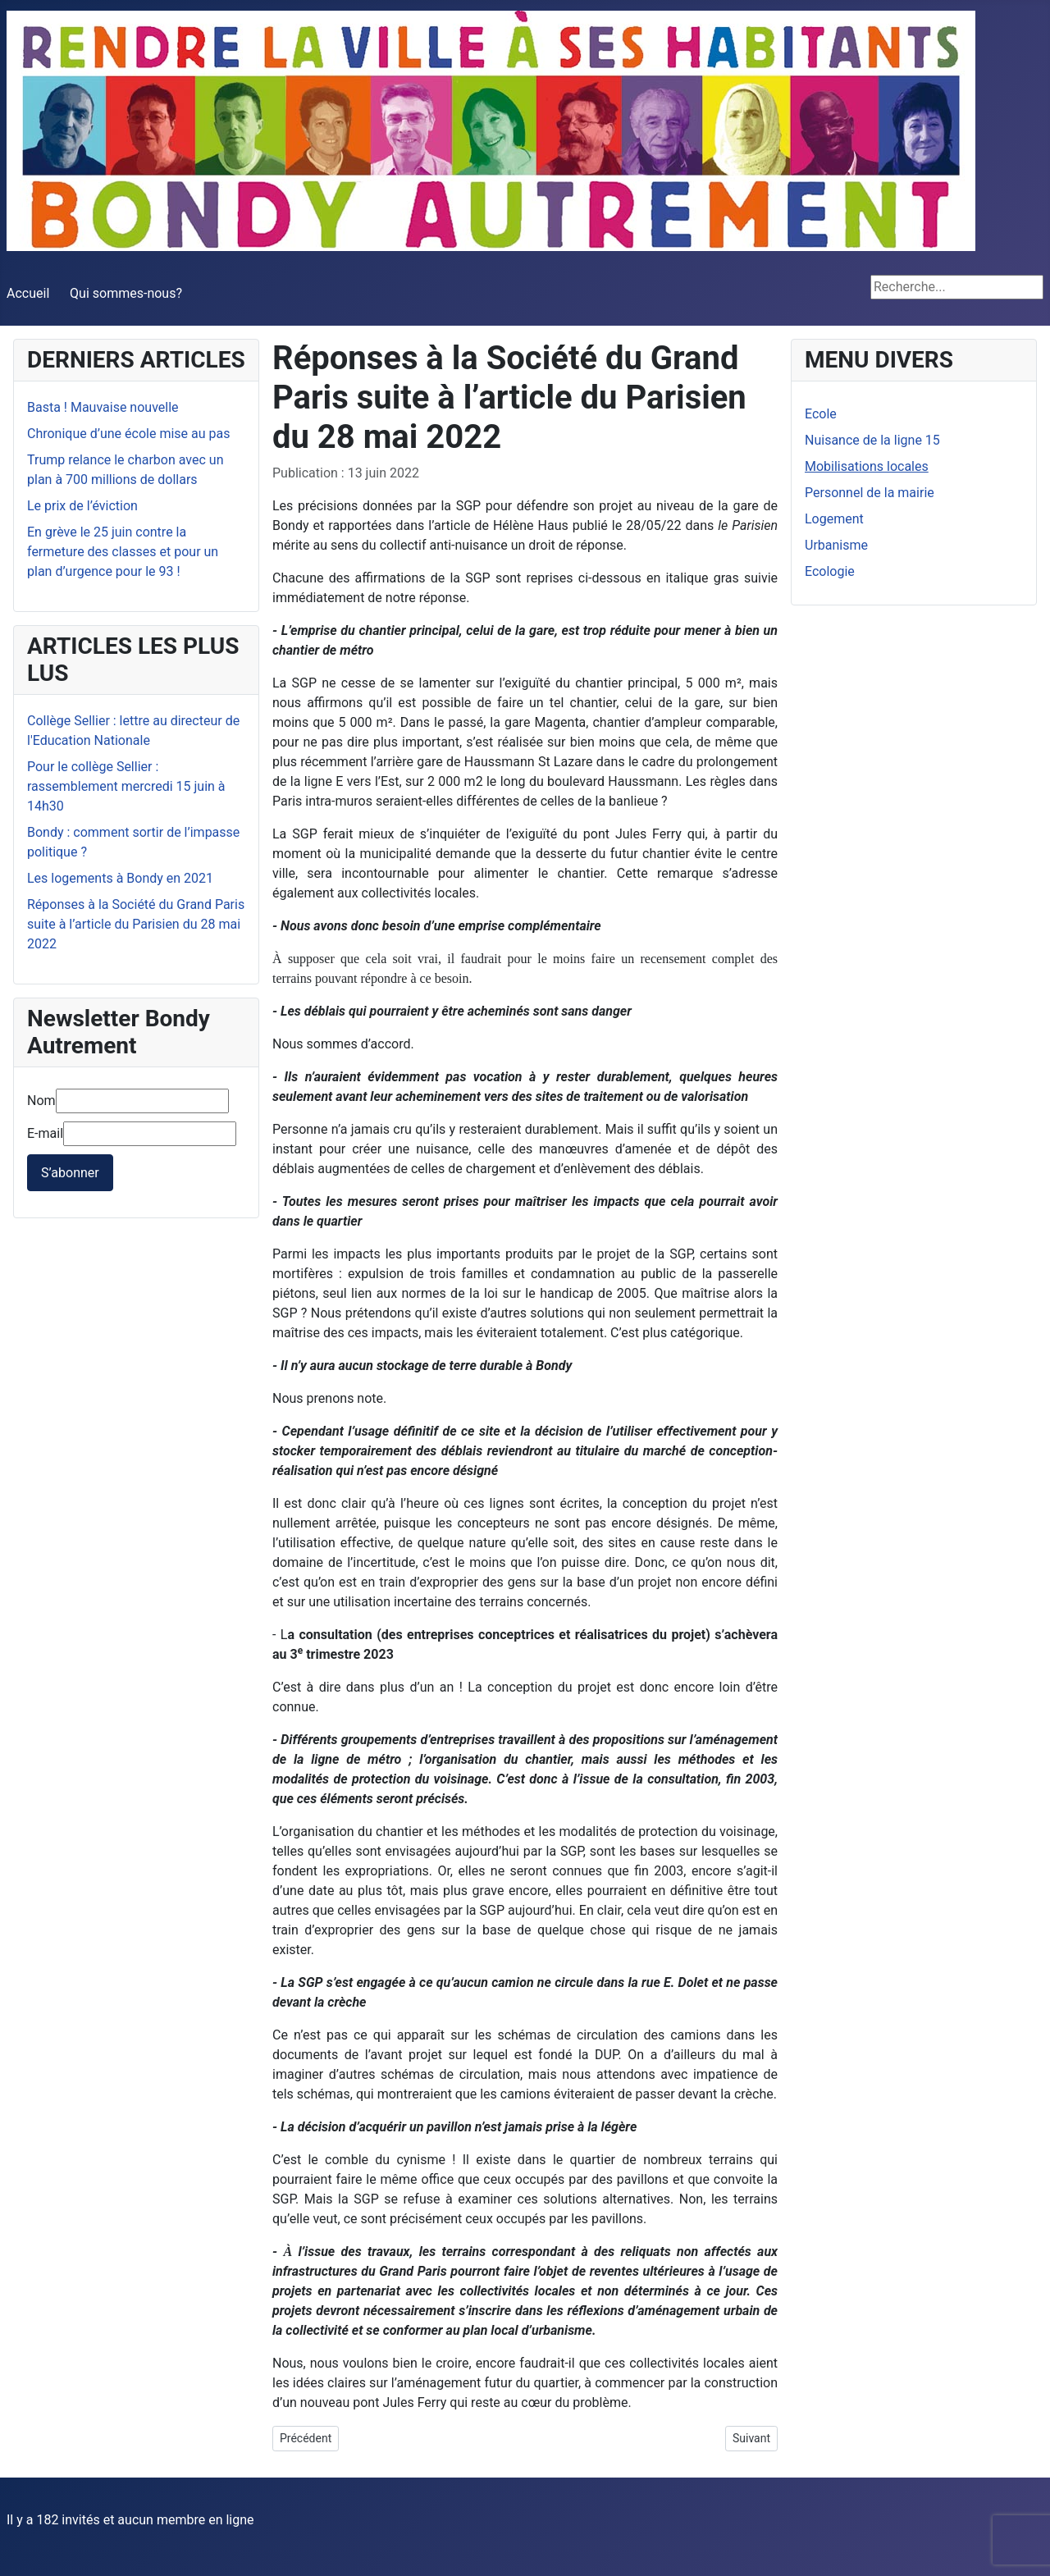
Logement (834, 519)
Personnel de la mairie (869, 492)
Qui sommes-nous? (126, 293)
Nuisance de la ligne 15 (872, 440)
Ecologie (830, 571)
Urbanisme (836, 545)
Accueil (28, 293)
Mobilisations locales (867, 466)
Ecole (821, 414)
